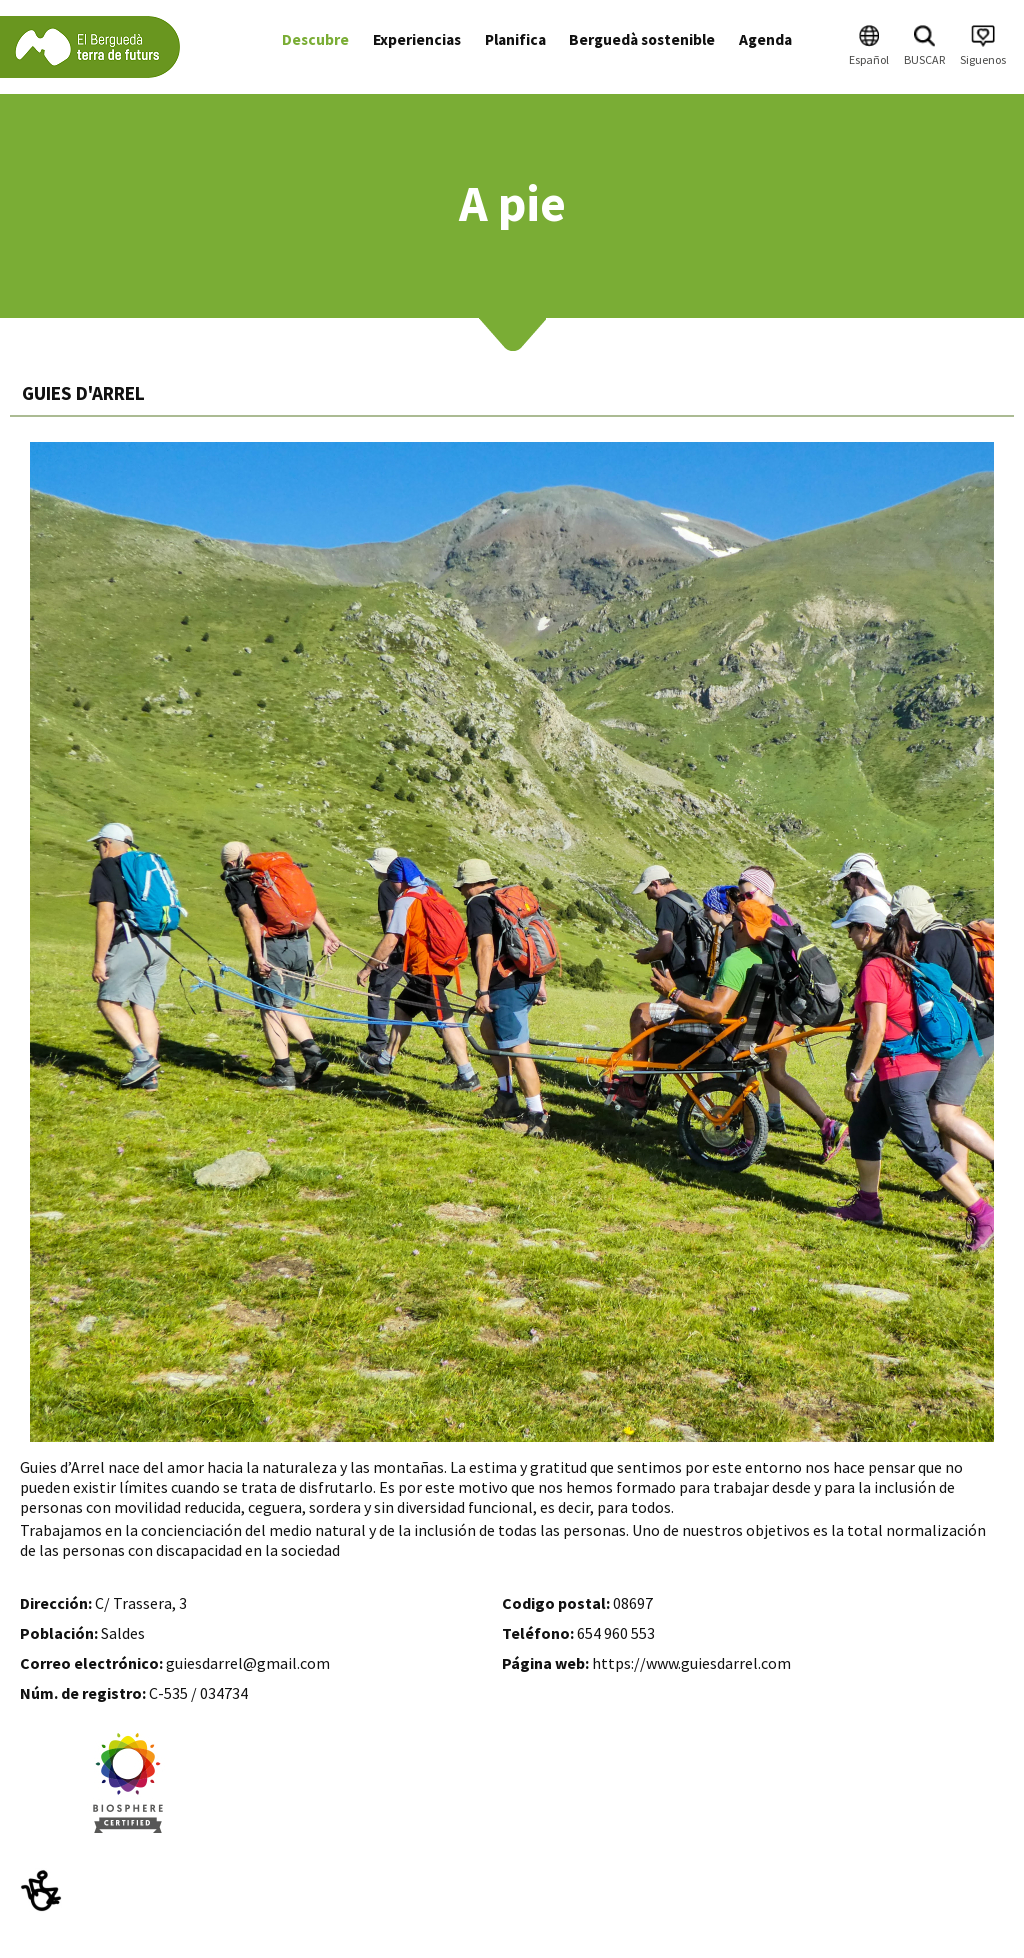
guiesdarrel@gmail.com (248, 1663)
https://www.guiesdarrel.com (691, 1663)
